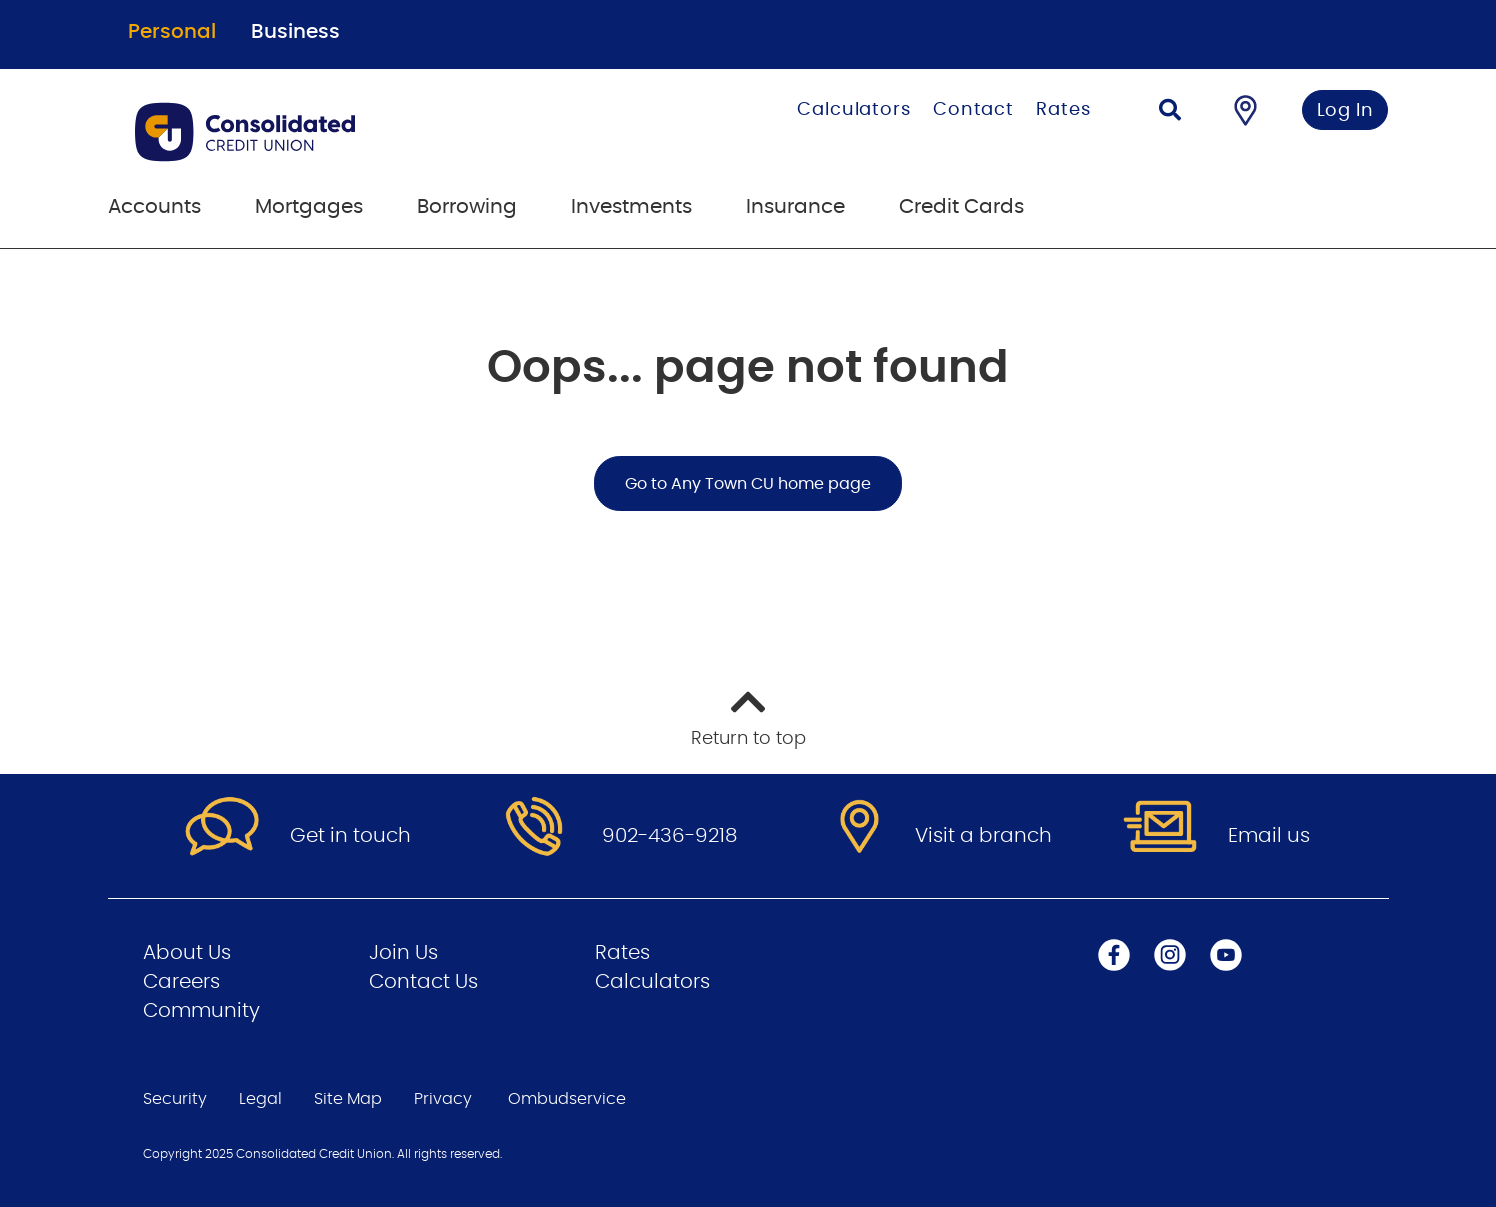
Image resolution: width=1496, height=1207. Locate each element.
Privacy (443, 1099)
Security (175, 1099)
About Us (187, 953)
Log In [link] (1345, 111)
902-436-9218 (669, 836)
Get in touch (350, 836)
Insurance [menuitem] (795, 207)
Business (295, 32)
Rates (1063, 110)
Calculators (854, 110)
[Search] (1170, 112)
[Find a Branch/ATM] (1245, 110)
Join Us (403, 953)
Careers (181, 982)
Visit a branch (983, 836)
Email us (1269, 836)
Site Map (348, 1099)
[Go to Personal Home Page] (345, 132)
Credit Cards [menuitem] (961, 207)
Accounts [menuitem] (154, 207)
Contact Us (423, 982)
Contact (973, 110)
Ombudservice (567, 1099)
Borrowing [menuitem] (467, 207)
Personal (172, 32)
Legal (260, 1099)
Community (201, 1011)
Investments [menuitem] (631, 207)
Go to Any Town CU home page (748, 484)
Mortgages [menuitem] (309, 207)
